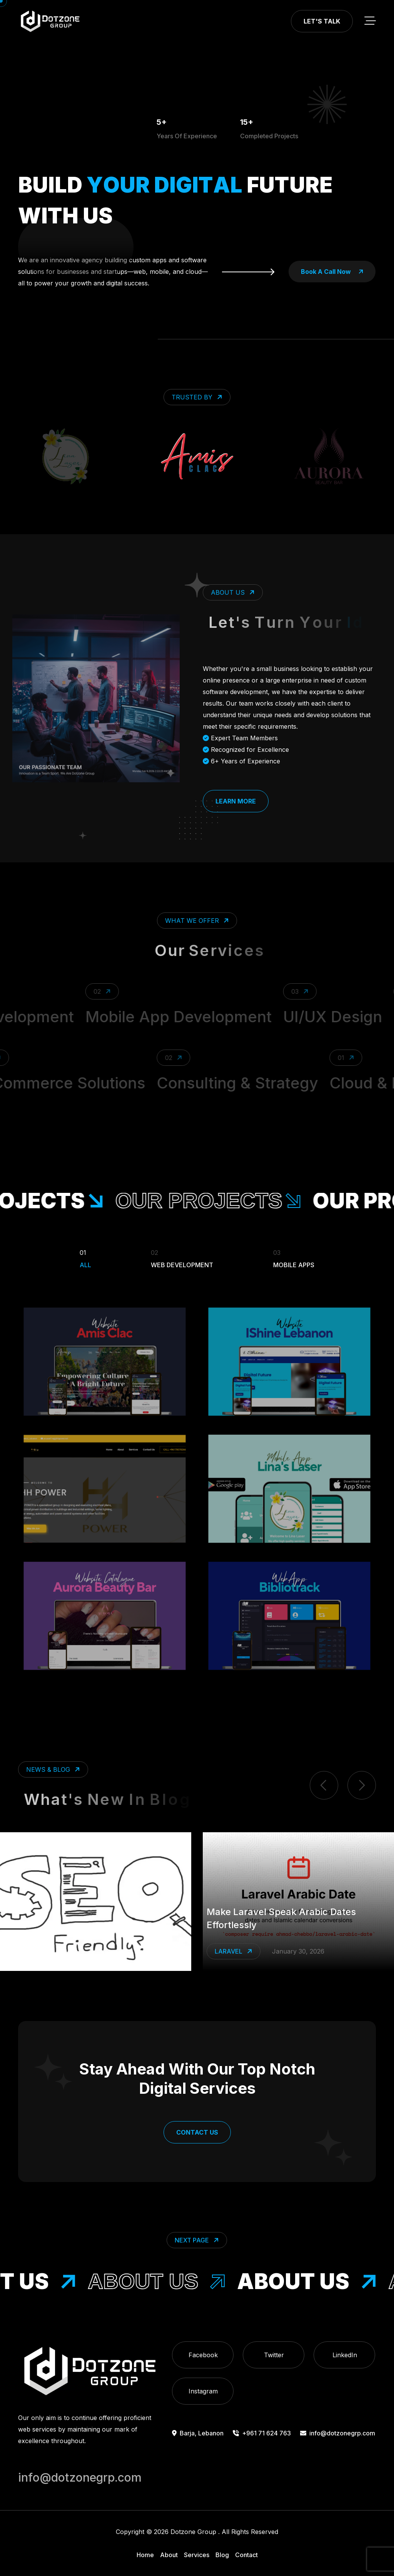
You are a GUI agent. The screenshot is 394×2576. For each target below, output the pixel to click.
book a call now (332, 271)
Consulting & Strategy (228, 1082)
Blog (222, 2554)
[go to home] (50, 21)
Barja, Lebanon (198, 2433)
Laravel (234, 1951)
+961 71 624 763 (262, 2433)
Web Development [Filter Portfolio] (182, 1257)
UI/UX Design (342, 1016)
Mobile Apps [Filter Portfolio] (293, 1257)
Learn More (235, 801)
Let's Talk (322, 21)
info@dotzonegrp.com (337, 2433)
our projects (221, 1201)
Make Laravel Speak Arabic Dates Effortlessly (281, 1918)
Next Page (197, 2240)
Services (196, 2554)
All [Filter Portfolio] (85, 1257)
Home (145, 2554)
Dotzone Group (193, 2532)
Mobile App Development (188, 1016)
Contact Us (197, 2132)
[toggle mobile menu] (370, 21)
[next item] (361, 1785)
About (169, 2554)
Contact (246, 2554)
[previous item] (324, 1785)
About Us (167, 2281)
